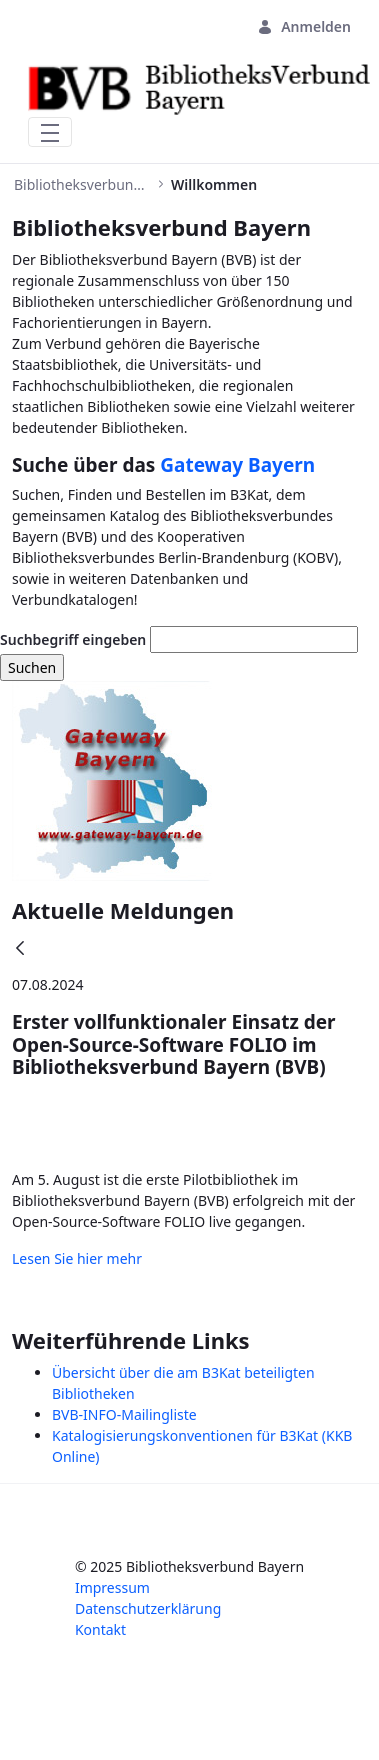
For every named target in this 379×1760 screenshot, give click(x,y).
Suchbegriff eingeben (73, 639)
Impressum (112, 1587)
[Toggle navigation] (50, 132)
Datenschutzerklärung (148, 1608)
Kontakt (100, 1629)
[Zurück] (20, 949)
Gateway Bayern (237, 465)
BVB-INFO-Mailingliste (124, 1414)
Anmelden (304, 26)
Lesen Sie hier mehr (77, 1258)
